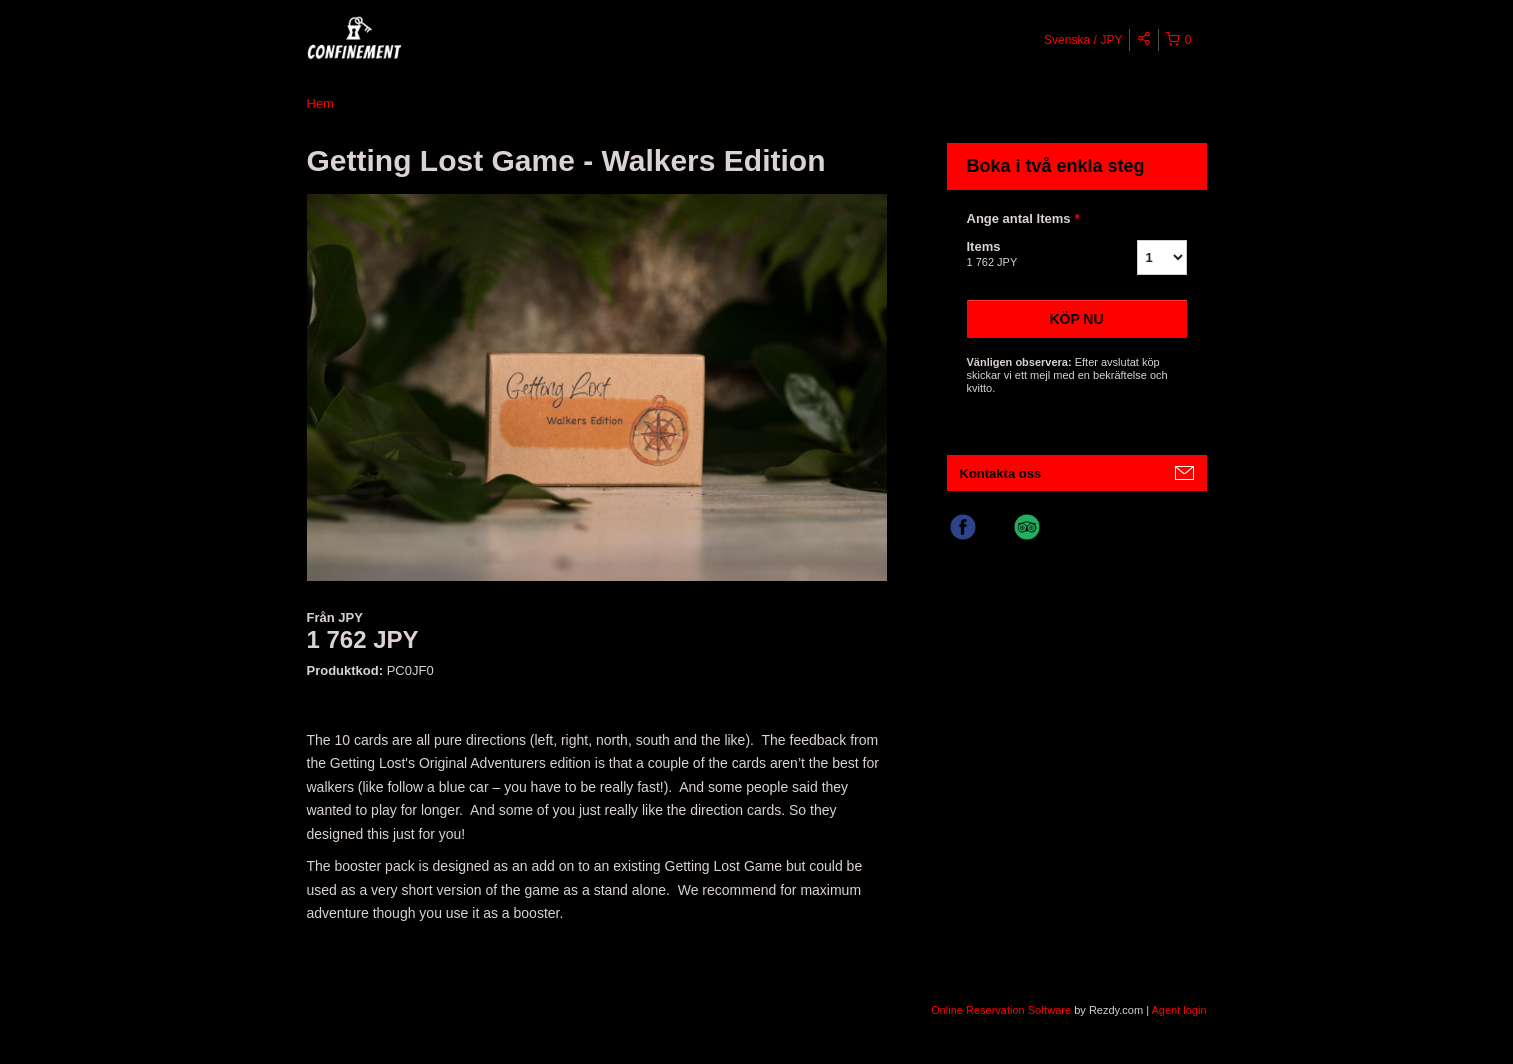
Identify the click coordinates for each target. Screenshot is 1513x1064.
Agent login (1178, 1010)
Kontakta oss (1001, 473)
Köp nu (1076, 319)
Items (1027, 255)
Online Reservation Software (1001, 1010)
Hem (320, 103)
